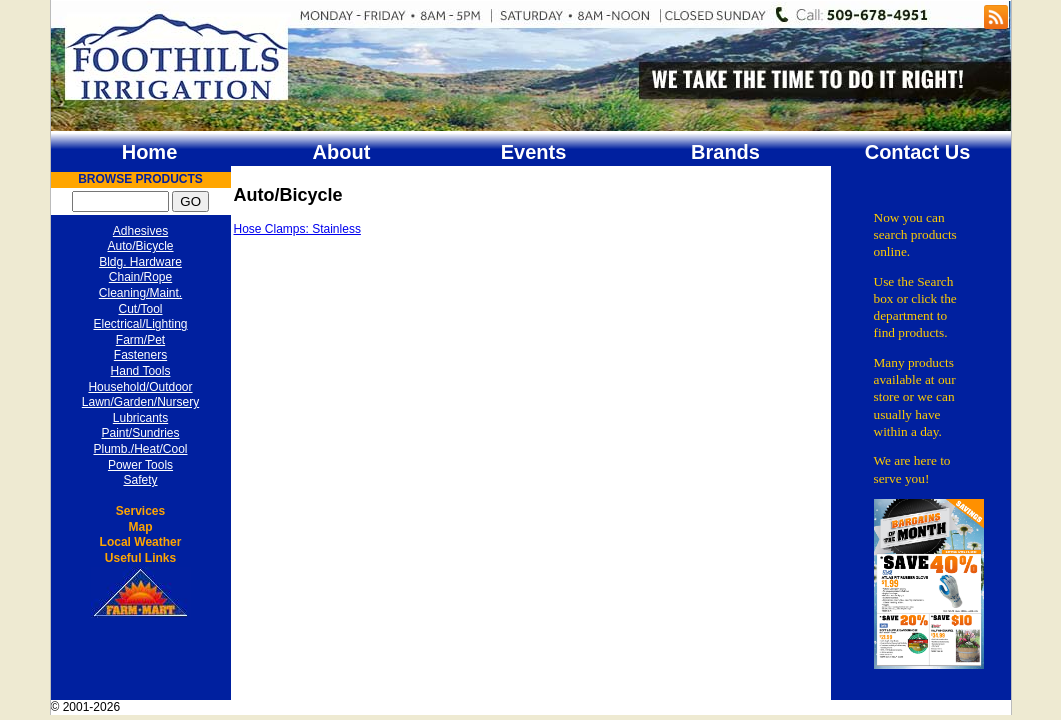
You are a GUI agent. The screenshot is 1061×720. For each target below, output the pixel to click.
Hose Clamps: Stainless (297, 229)
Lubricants (140, 418)
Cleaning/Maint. (140, 293)
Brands (725, 152)
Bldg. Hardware (140, 262)
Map (141, 527)
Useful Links (140, 558)
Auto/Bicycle (140, 246)
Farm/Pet (140, 340)
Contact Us (918, 152)
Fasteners (140, 355)
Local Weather (141, 542)
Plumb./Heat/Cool (140, 449)
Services (140, 511)
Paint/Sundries (140, 433)
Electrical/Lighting (140, 324)
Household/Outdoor (140, 387)
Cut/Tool (140, 309)
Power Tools (140, 465)
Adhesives (140, 231)
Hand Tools (141, 371)
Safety (140, 480)
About (342, 152)
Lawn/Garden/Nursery (140, 402)
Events (534, 152)
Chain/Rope (140, 277)
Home (150, 152)
